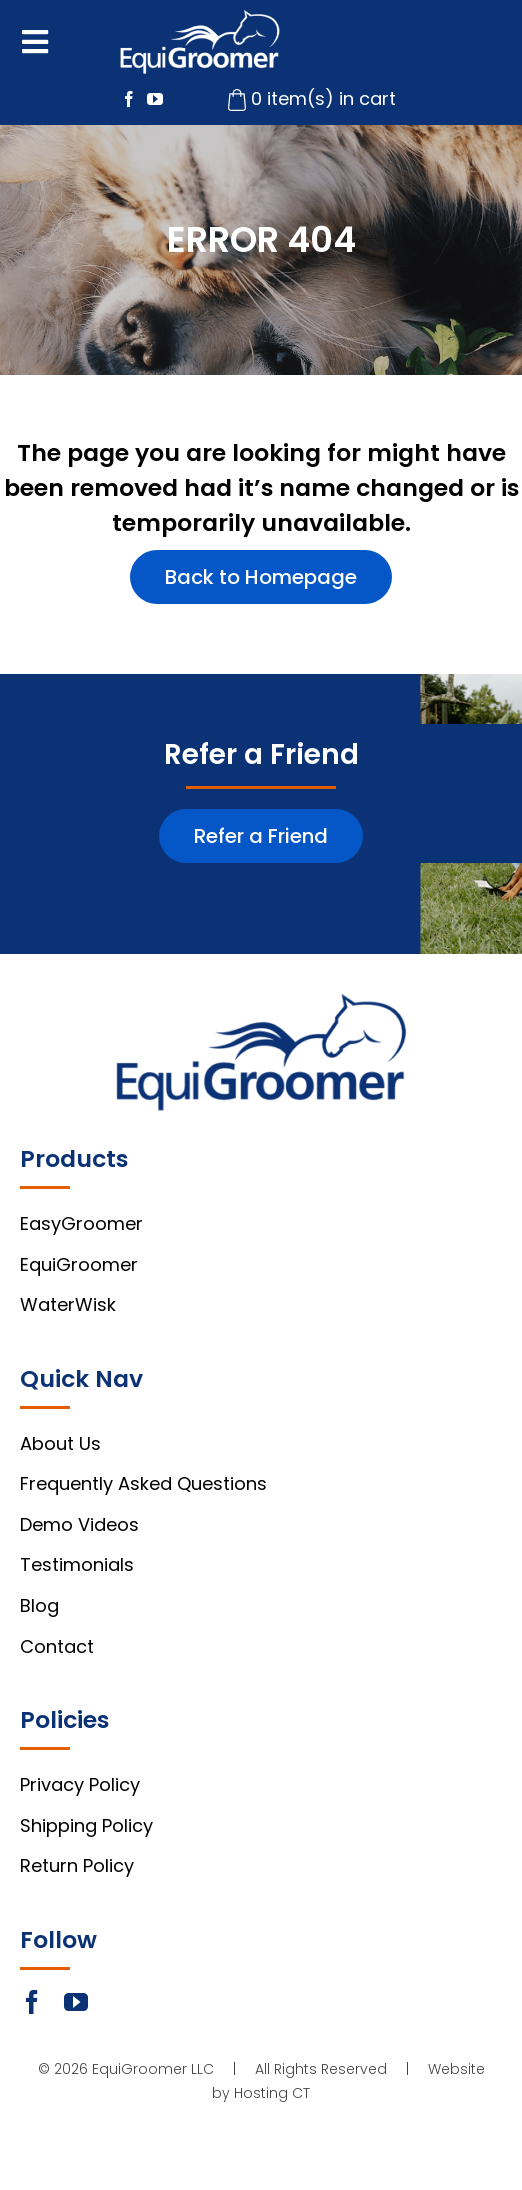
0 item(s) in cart (323, 98)
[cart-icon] (237, 97)
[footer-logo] (261, 1002)
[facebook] (129, 99)
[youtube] (155, 99)
